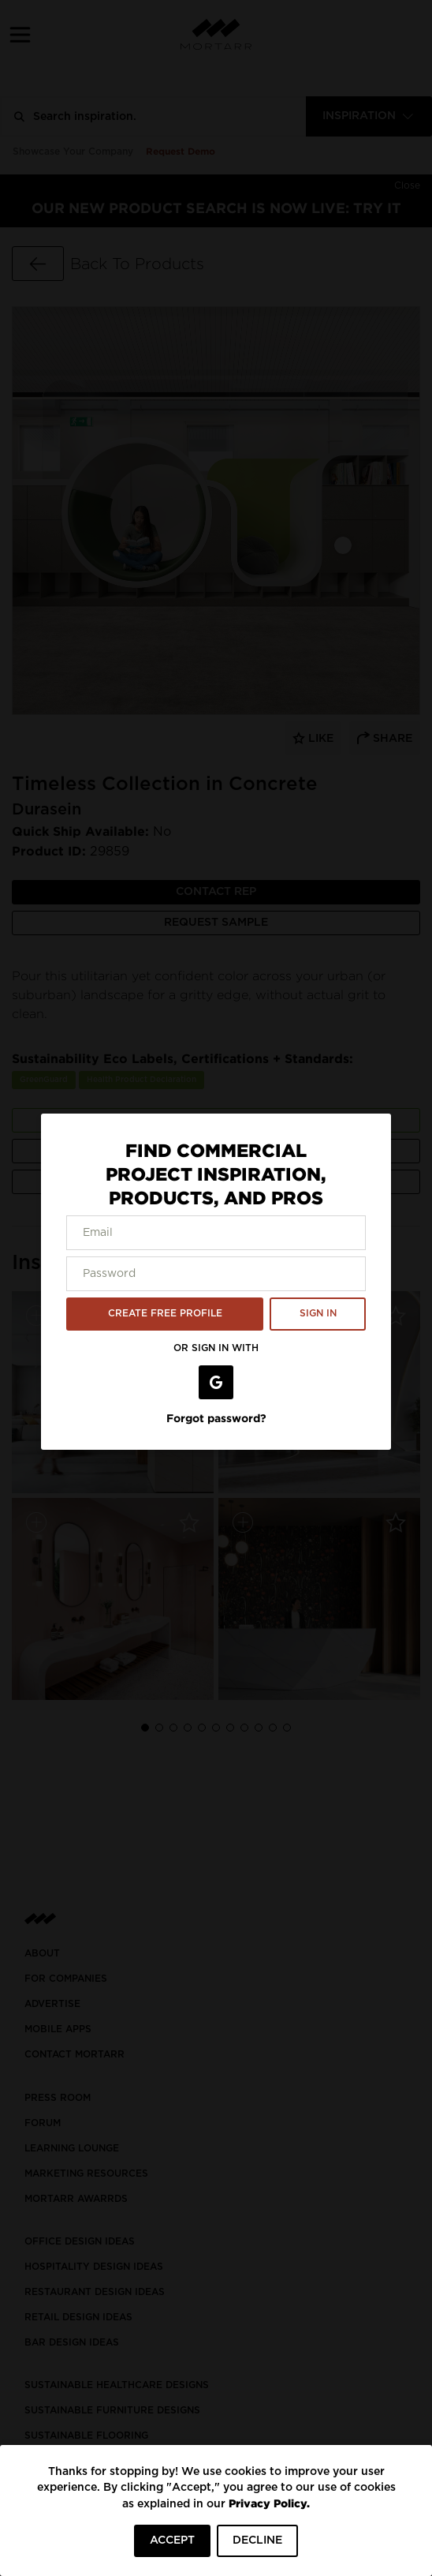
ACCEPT (172, 2540)
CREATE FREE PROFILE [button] (165, 1313)
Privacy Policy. (269, 2503)
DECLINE (257, 2540)
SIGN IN (318, 1313)
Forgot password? (216, 1418)
